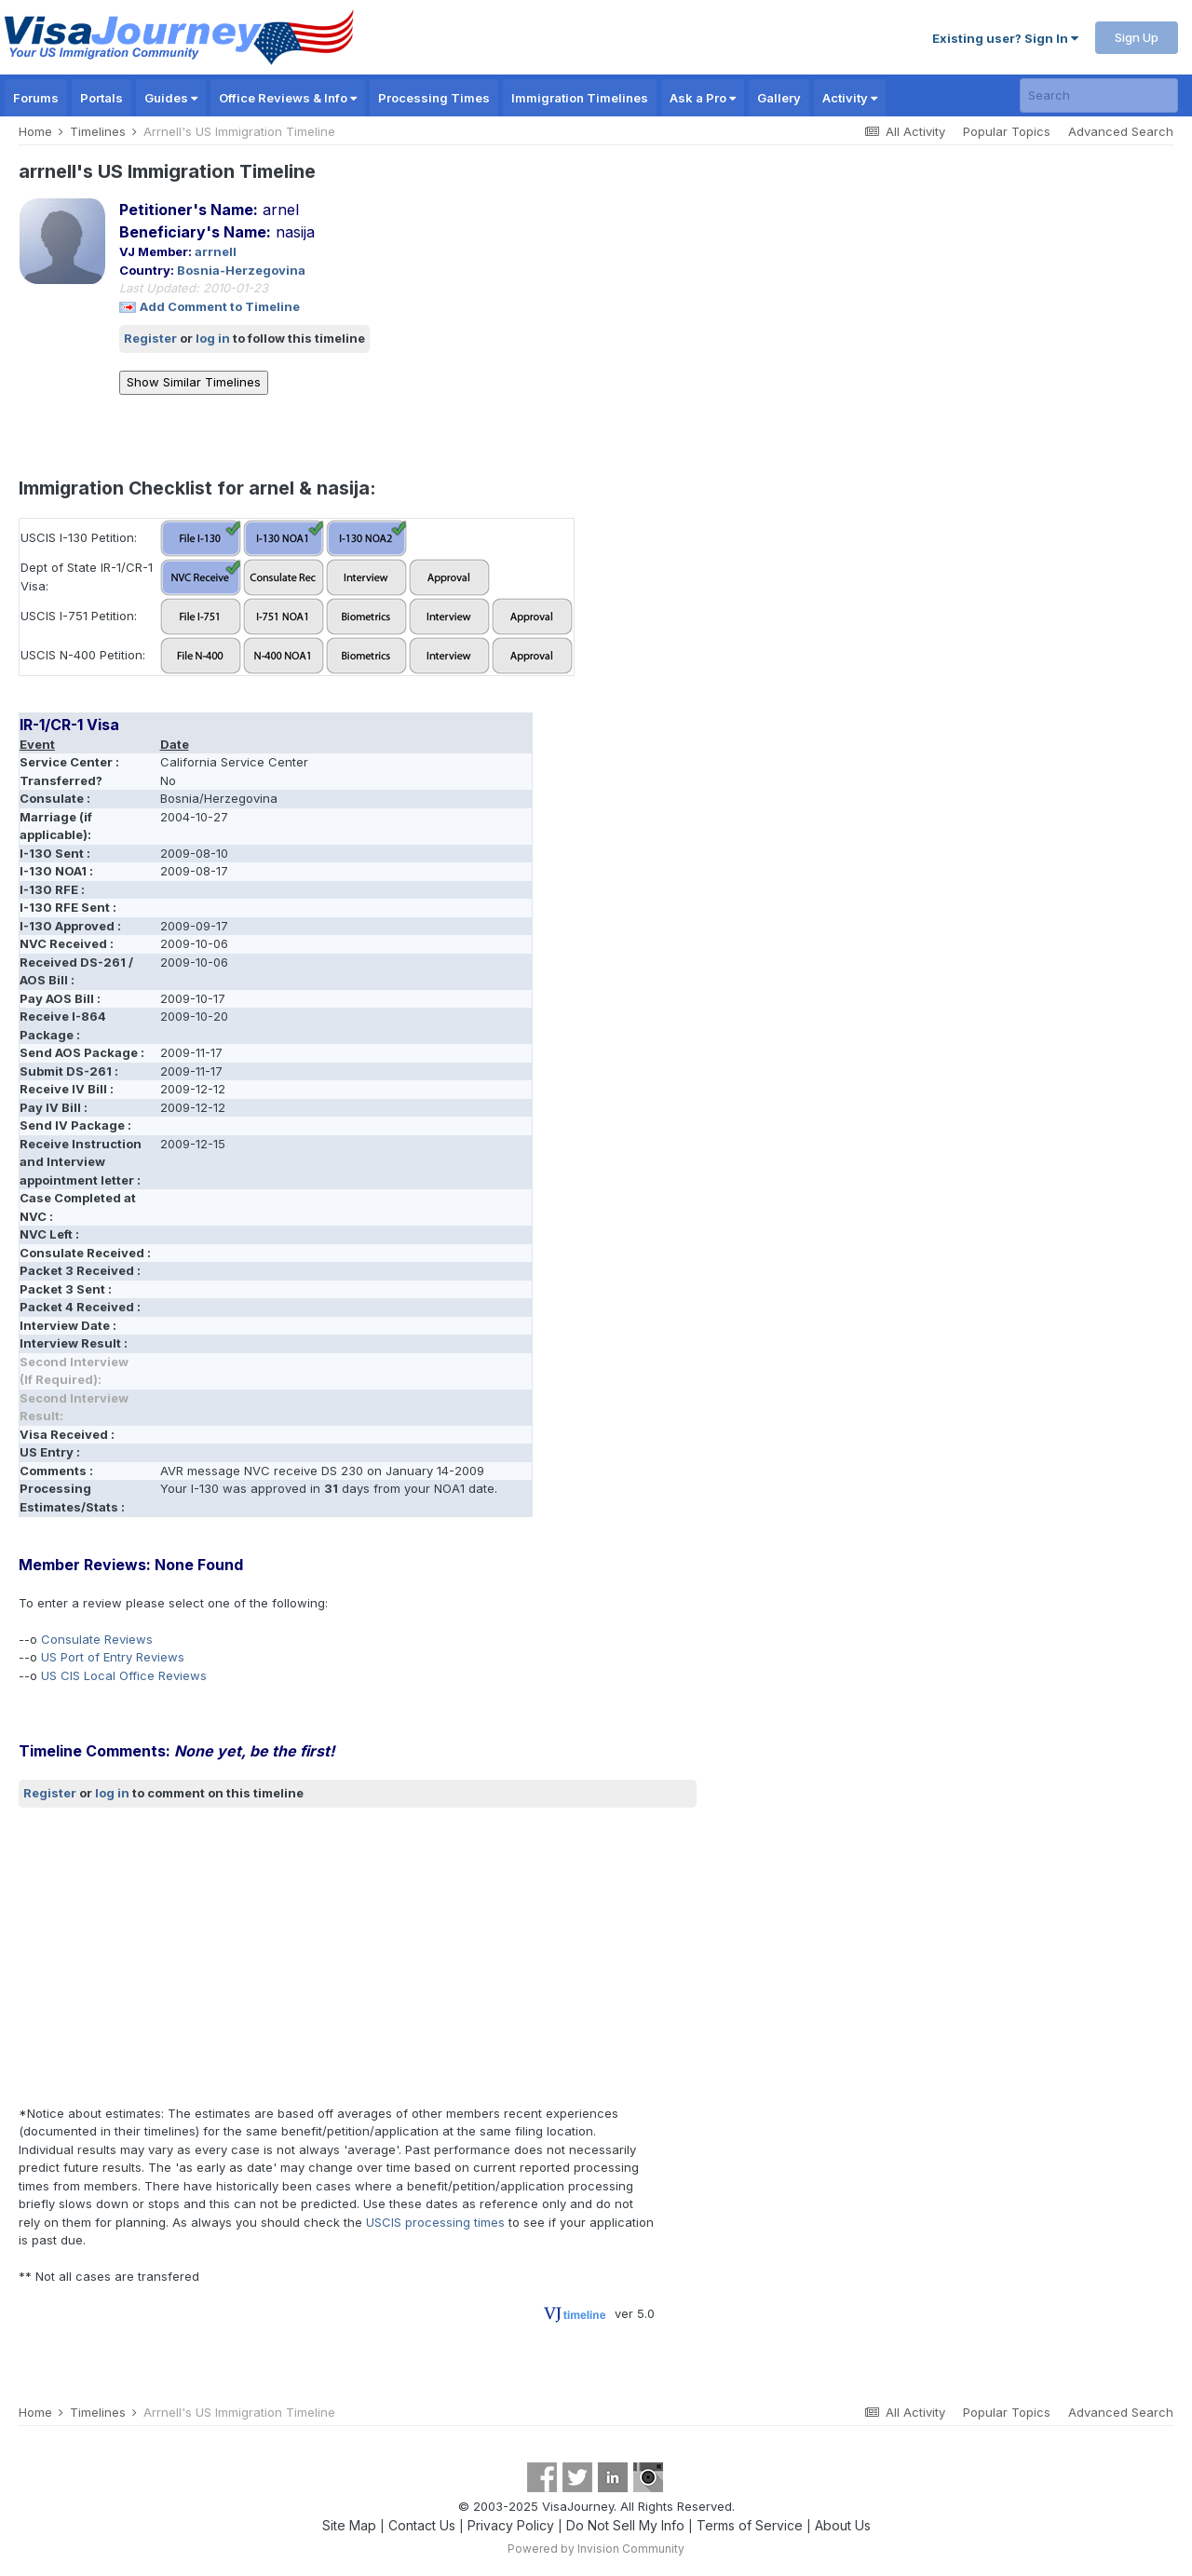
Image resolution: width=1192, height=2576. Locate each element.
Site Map (349, 2525)
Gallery (779, 97)
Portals (101, 97)
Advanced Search (1120, 131)
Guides (170, 97)
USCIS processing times (435, 2222)
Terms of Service (750, 2525)
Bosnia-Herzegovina (241, 270)
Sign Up (1136, 37)
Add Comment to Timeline (220, 306)
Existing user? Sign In (1005, 38)
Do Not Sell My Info (625, 2525)
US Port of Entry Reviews (112, 1656)
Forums (36, 97)
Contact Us (421, 2525)
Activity (849, 97)
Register (150, 338)
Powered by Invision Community (596, 2549)
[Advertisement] (358, 1955)
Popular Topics (1006, 131)
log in (213, 338)
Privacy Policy (510, 2525)
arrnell (216, 251)
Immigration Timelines (579, 97)
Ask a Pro (703, 97)
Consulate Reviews (97, 1639)
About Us (843, 2525)
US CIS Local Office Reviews (124, 1675)
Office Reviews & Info (288, 97)
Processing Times (434, 97)
